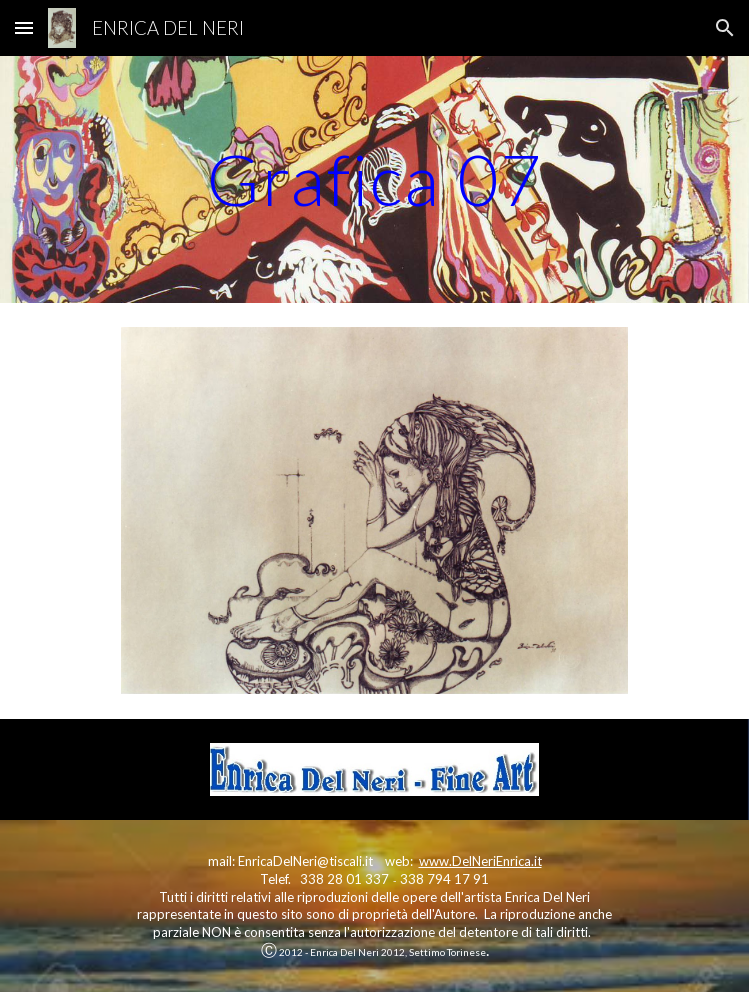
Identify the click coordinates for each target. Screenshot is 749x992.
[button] (24, 27)
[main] (374, 179)
